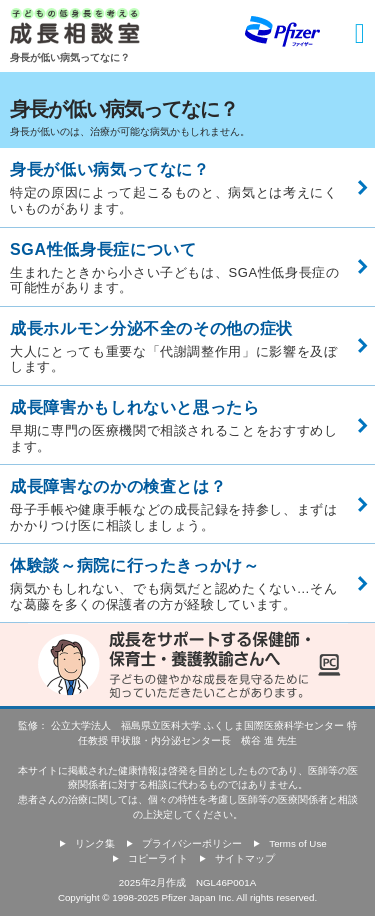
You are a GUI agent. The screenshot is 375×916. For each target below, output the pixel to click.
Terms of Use (297, 843)
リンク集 (95, 843)
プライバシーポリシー (192, 843)
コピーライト (158, 858)
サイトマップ (245, 858)
